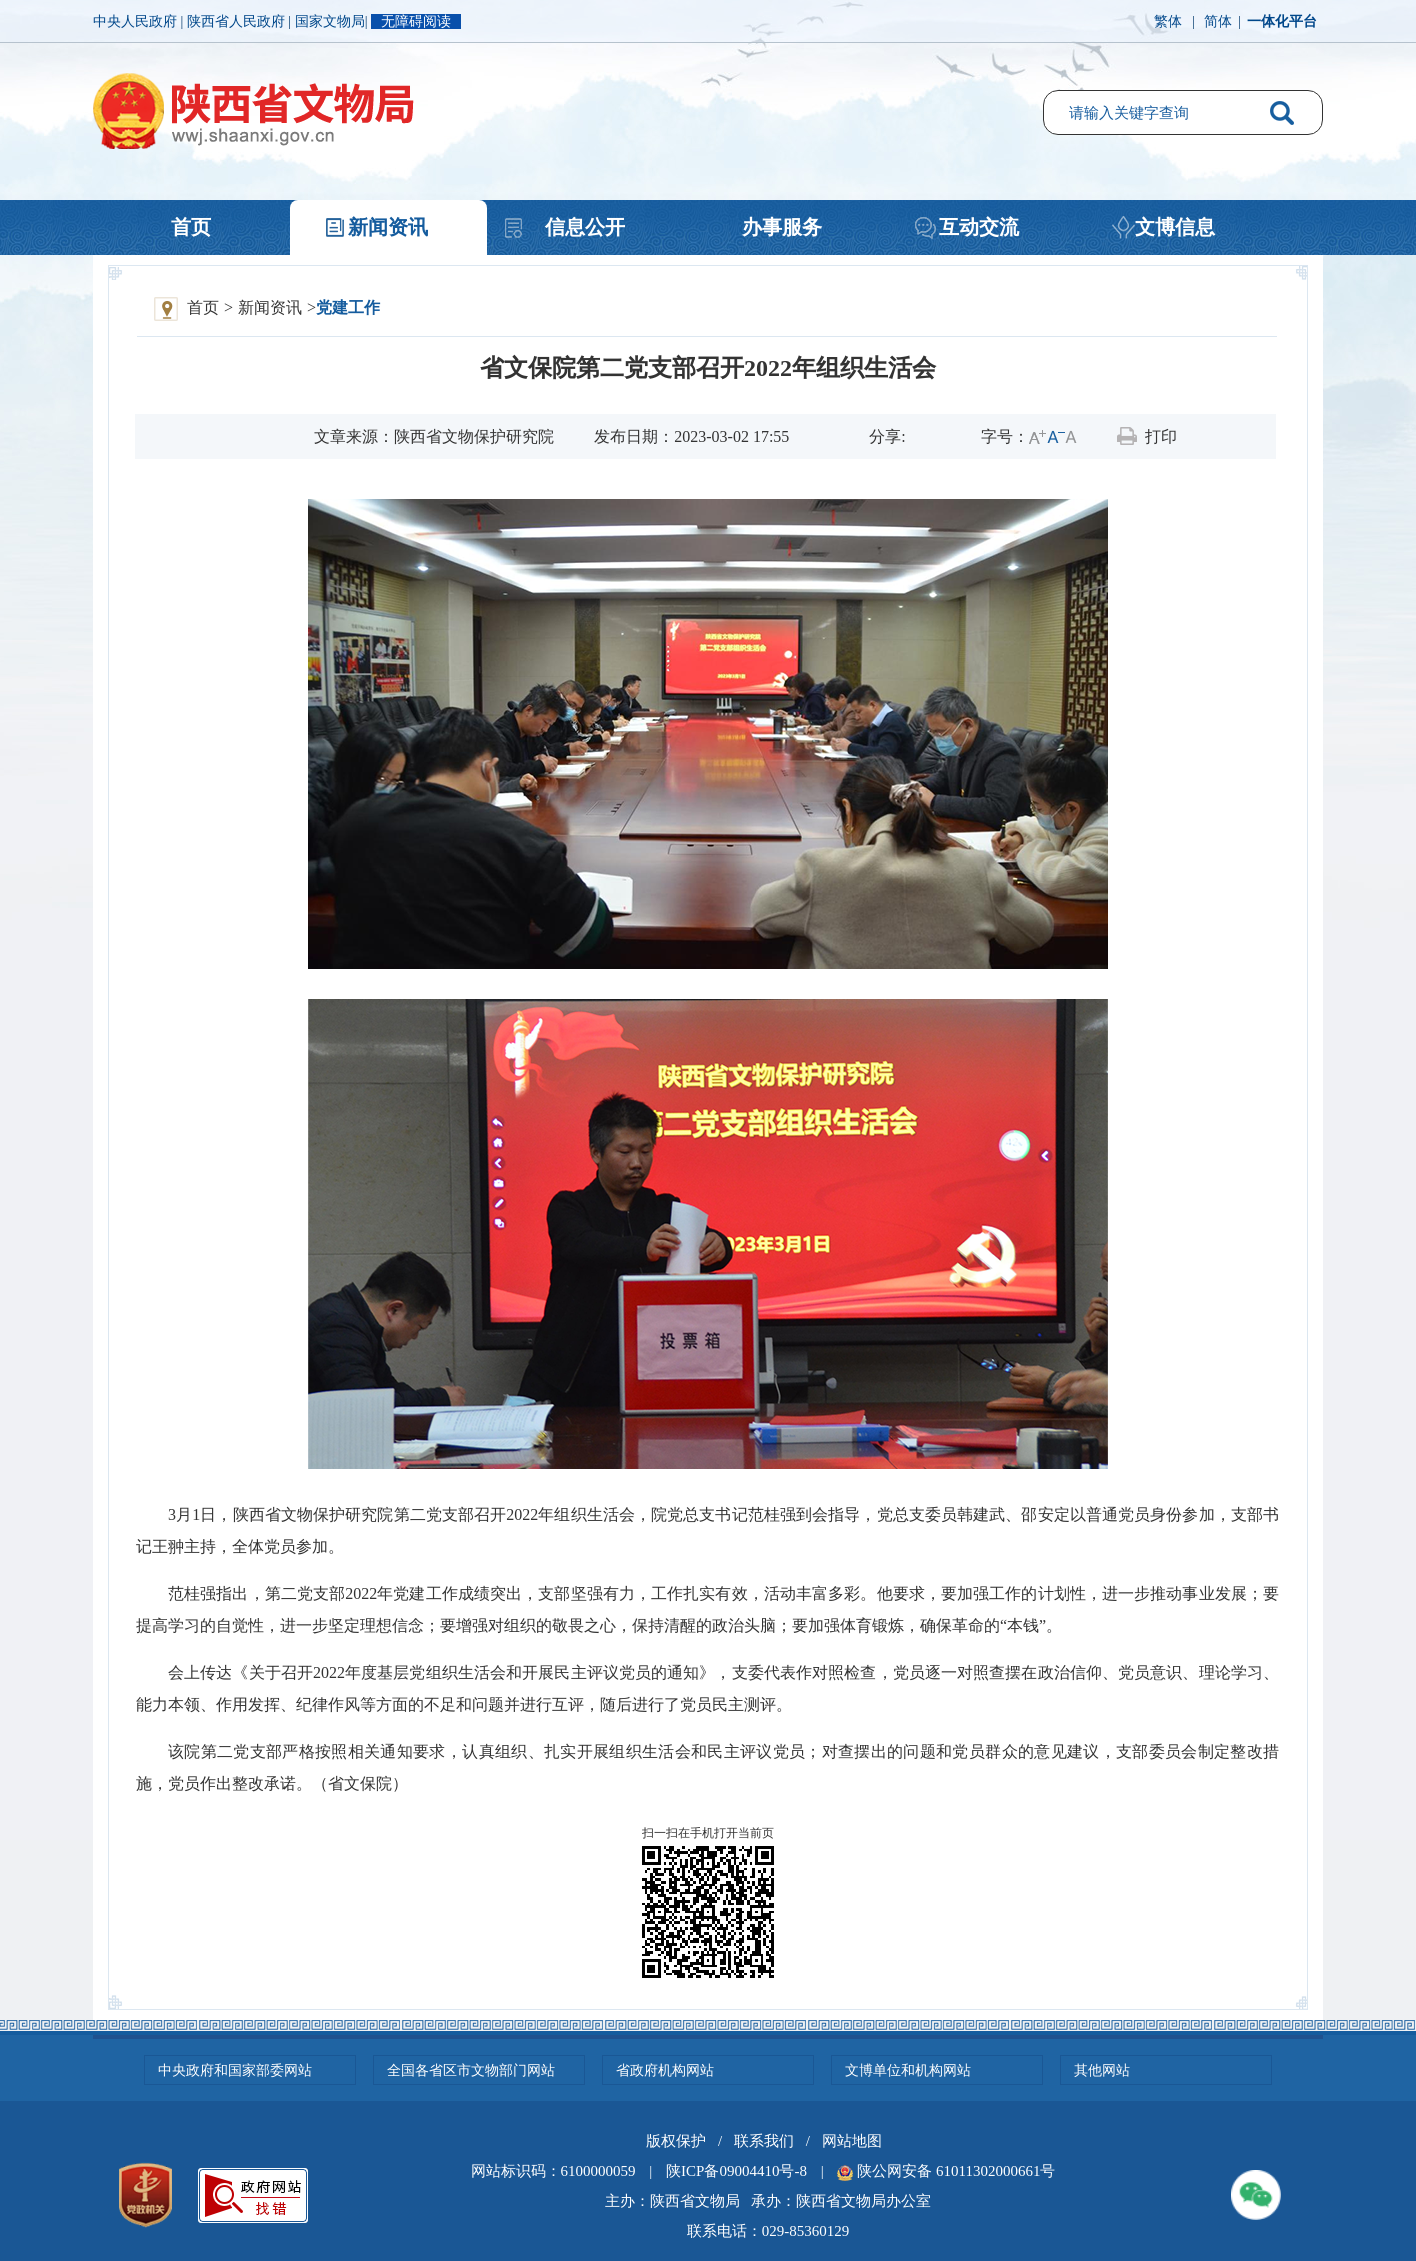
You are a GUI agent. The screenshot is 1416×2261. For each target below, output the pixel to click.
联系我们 (764, 2141)
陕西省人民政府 (238, 21)
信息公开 (585, 227)
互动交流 (979, 227)
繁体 (1168, 21)
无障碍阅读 (416, 21)
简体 (1218, 21)
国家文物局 (330, 21)
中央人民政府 (137, 21)
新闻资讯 (388, 227)
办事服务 (782, 227)
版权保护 (676, 2141)
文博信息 (1175, 227)
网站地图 (852, 2141)
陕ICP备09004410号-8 (736, 2171)
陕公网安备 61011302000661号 (956, 2171)
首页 (191, 227)
